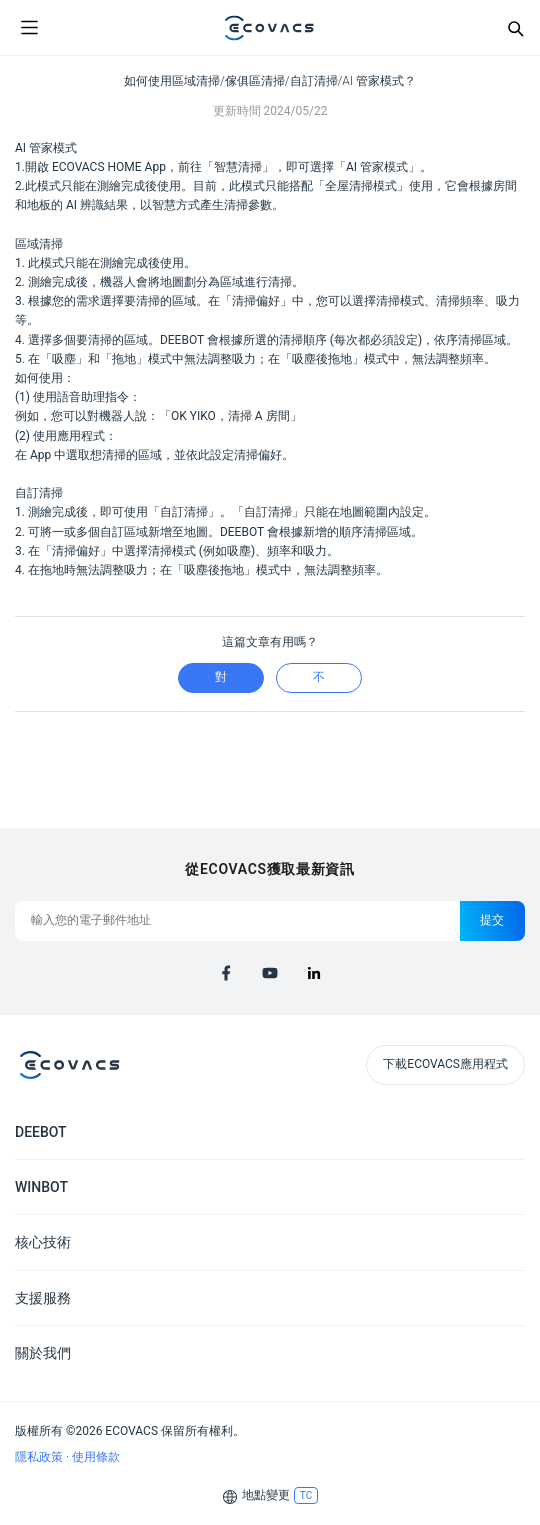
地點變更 (266, 1495)
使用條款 (96, 1457)
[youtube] (270, 973)
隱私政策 (40, 1457)
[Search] (515, 28)
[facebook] (226, 973)
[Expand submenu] (510, 1131)
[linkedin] (314, 973)
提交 (492, 920)
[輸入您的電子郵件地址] (237, 921)
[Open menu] (29, 28)
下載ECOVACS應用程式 (445, 1064)
